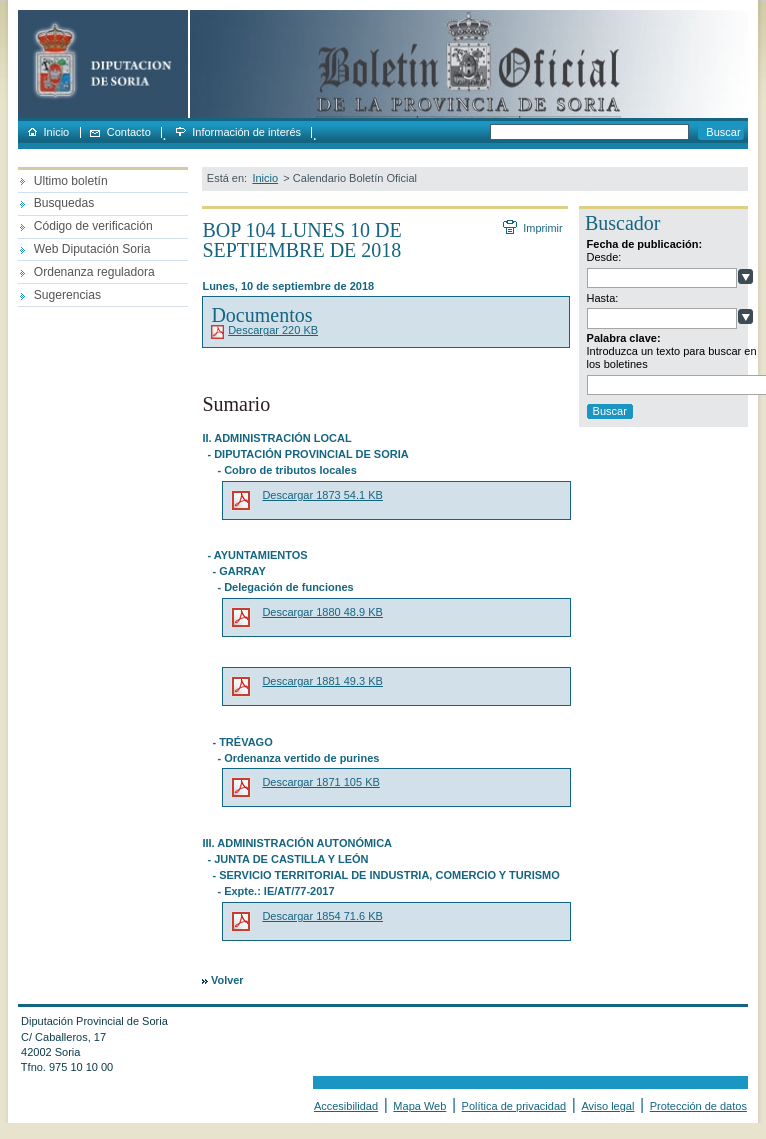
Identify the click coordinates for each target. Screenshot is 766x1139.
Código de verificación (93, 226)
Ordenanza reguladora (94, 272)
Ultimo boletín (71, 181)
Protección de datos (698, 1106)
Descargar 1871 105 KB (320, 782)
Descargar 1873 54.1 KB (322, 495)
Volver (227, 980)
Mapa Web (419, 1106)
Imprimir (542, 228)
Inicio (57, 132)
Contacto (129, 132)
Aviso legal (607, 1106)
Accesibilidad (346, 1106)
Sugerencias (67, 295)
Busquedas (64, 203)
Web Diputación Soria (92, 249)
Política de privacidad (514, 1106)
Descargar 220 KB (273, 330)
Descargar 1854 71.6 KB (322, 916)
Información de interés (246, 132)
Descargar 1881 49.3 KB (322, 681)
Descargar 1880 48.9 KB (322, 612)
